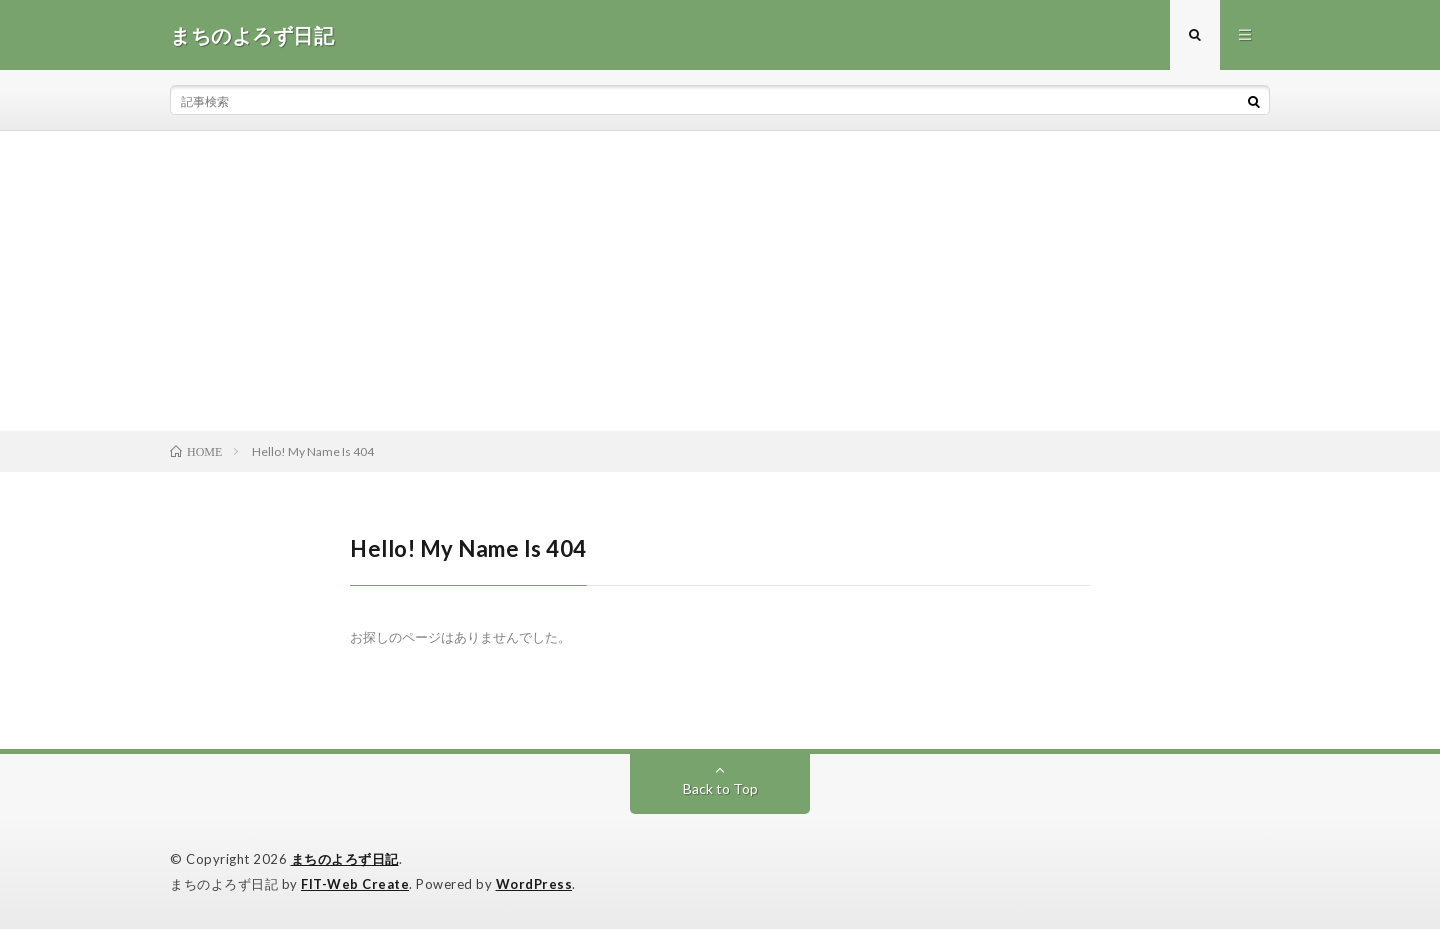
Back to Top (720, 788)
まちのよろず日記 (345, 859)
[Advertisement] (720, 281)
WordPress (534, 884)
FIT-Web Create (355, 884)
